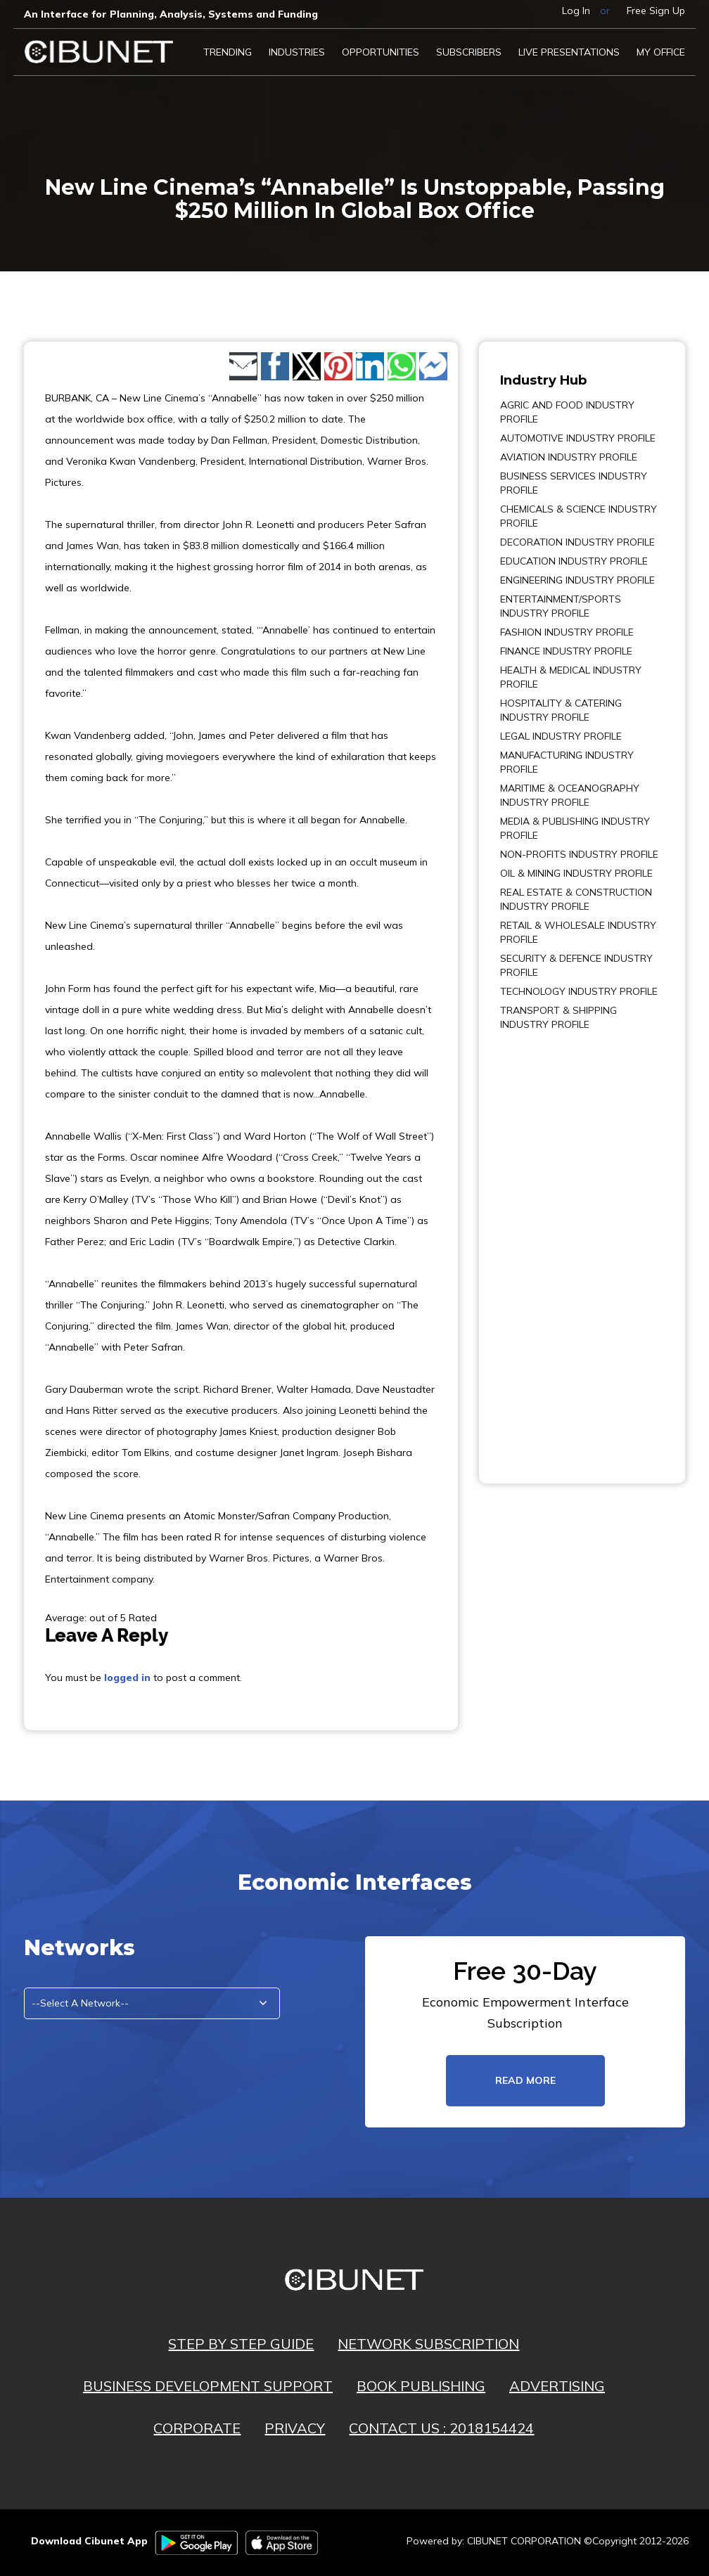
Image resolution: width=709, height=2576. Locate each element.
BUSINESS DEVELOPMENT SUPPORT (208, 2386)
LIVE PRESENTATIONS (569, 52)
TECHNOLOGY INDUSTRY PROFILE (579, 991)
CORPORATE (197, 2428)
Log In (576, 10)
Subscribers (469, 52)
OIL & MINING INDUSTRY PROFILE (576, 873)
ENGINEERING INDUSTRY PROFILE (577, 580)
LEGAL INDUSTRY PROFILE (561, 736)
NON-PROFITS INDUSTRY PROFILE (579, 854)
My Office (661, 52)
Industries (297, 52)
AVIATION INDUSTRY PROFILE (568, 457)
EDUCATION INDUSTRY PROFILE (574, 561)
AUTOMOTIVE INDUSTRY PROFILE (578, 438)
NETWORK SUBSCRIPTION (428, 2343)
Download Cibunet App (89, 2541)
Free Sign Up (656, 10)
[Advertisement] (542, 1247)
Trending (227, 52)
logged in (127, 1677)
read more (525, 2080)
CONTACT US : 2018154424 (441, 2428)
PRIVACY (294, 2428)
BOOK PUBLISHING (421, 2386)
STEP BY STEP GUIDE (241, 2343)
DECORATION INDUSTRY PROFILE (577, 542)
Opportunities (380, 52)
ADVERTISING (557, 2386)
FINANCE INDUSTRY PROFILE (566, 651)
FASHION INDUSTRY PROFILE (567, 632)
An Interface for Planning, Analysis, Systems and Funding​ (171, 14)
